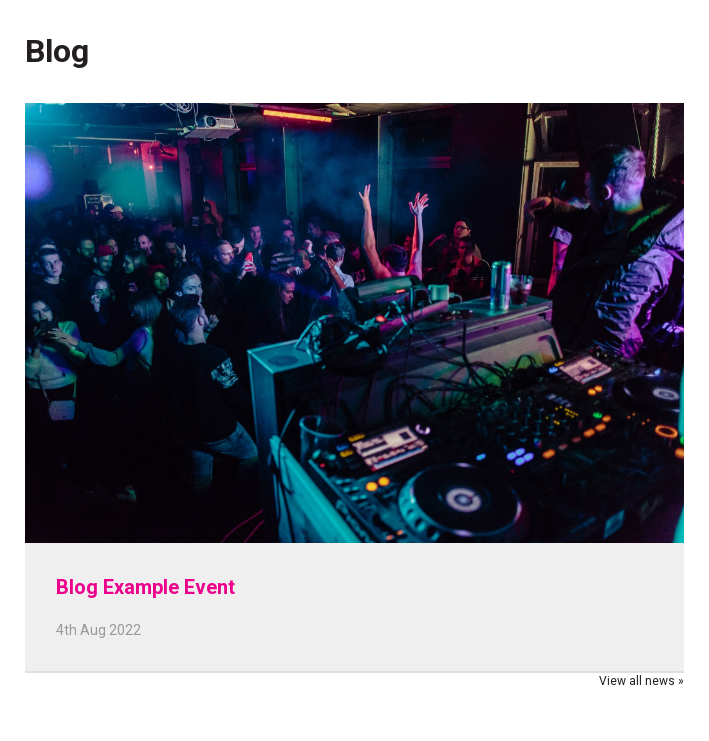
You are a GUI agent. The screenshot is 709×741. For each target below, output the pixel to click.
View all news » (641, 681)
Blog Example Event (145, 587)
